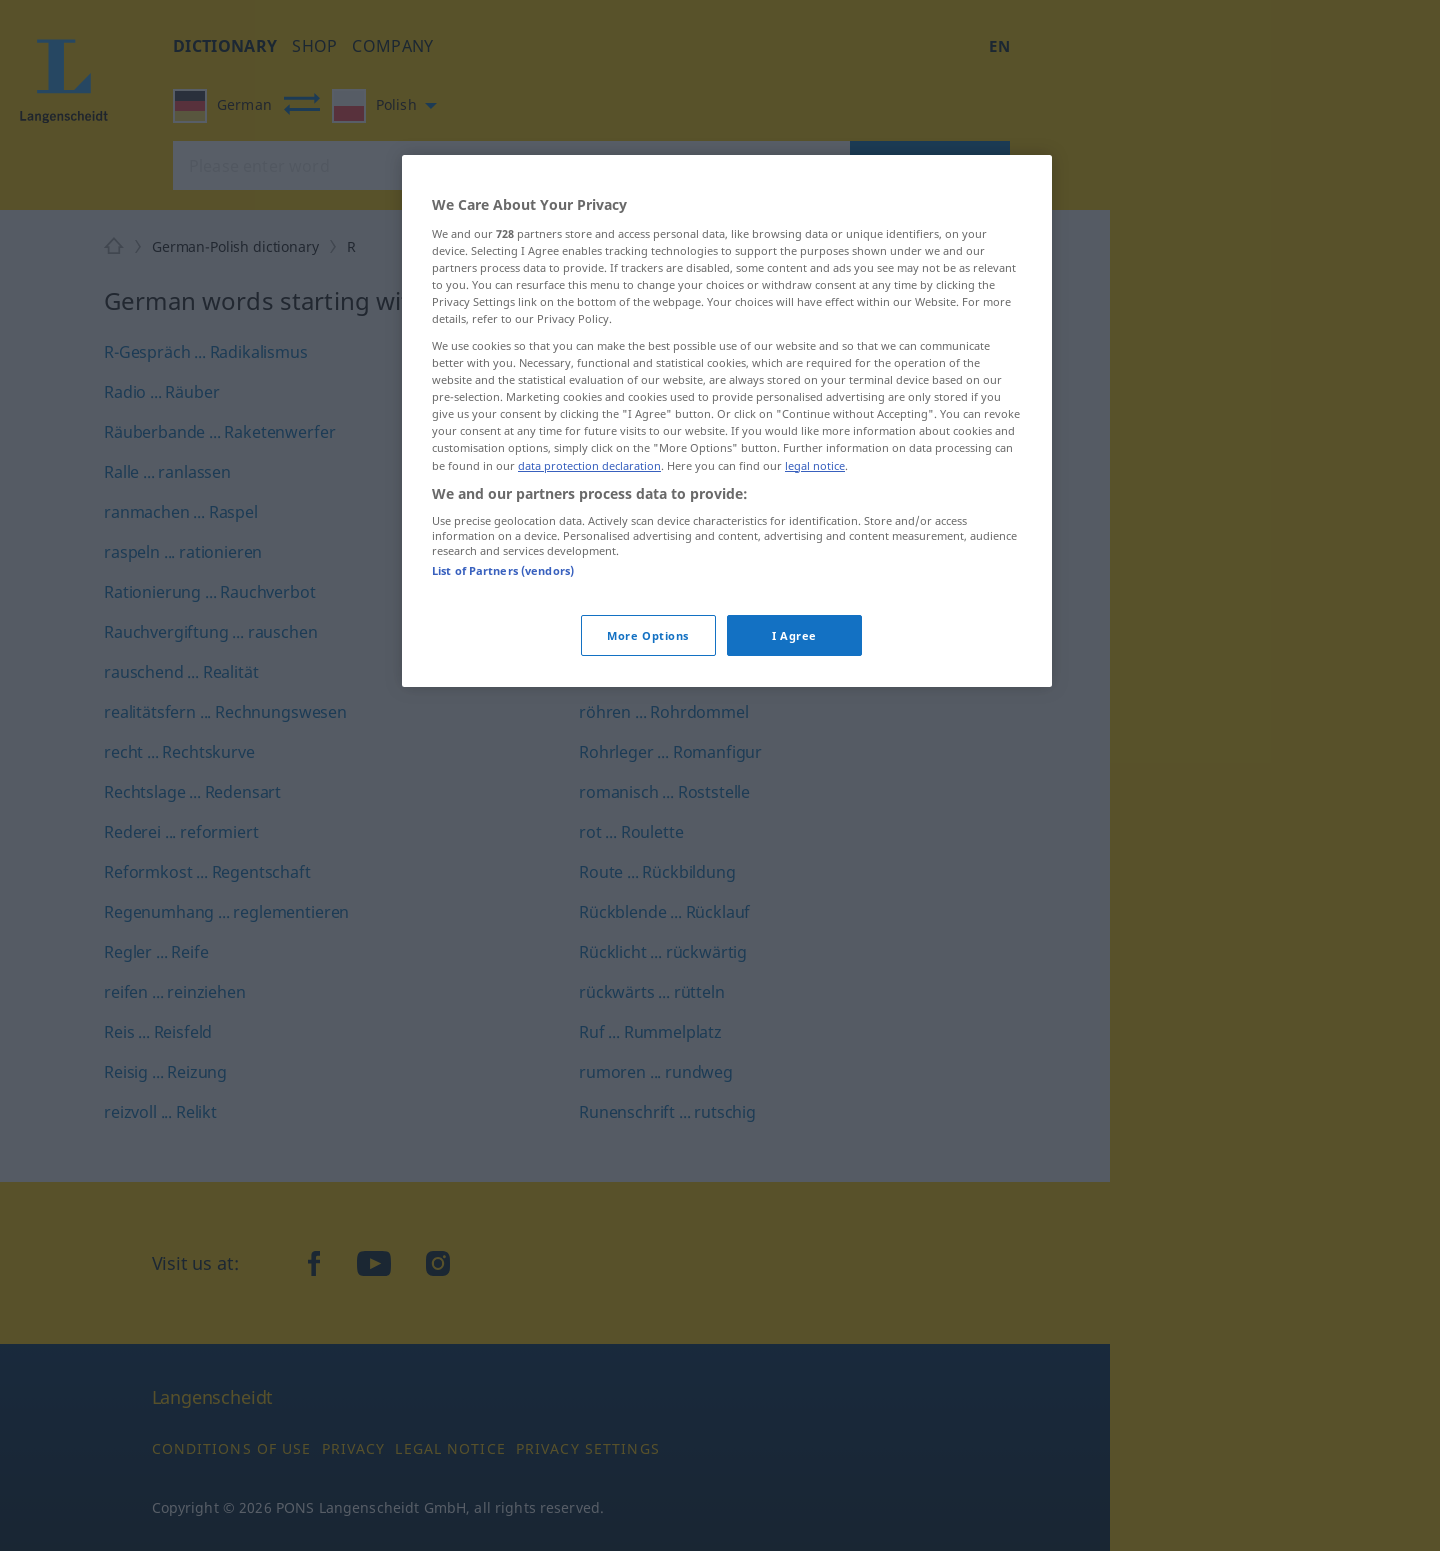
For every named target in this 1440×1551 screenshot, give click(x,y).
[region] (727, 421)
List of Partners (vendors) (503, 570)
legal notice (815, 465)
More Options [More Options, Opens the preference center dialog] (648, 635)
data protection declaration (589, 465)
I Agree (794, 635)
